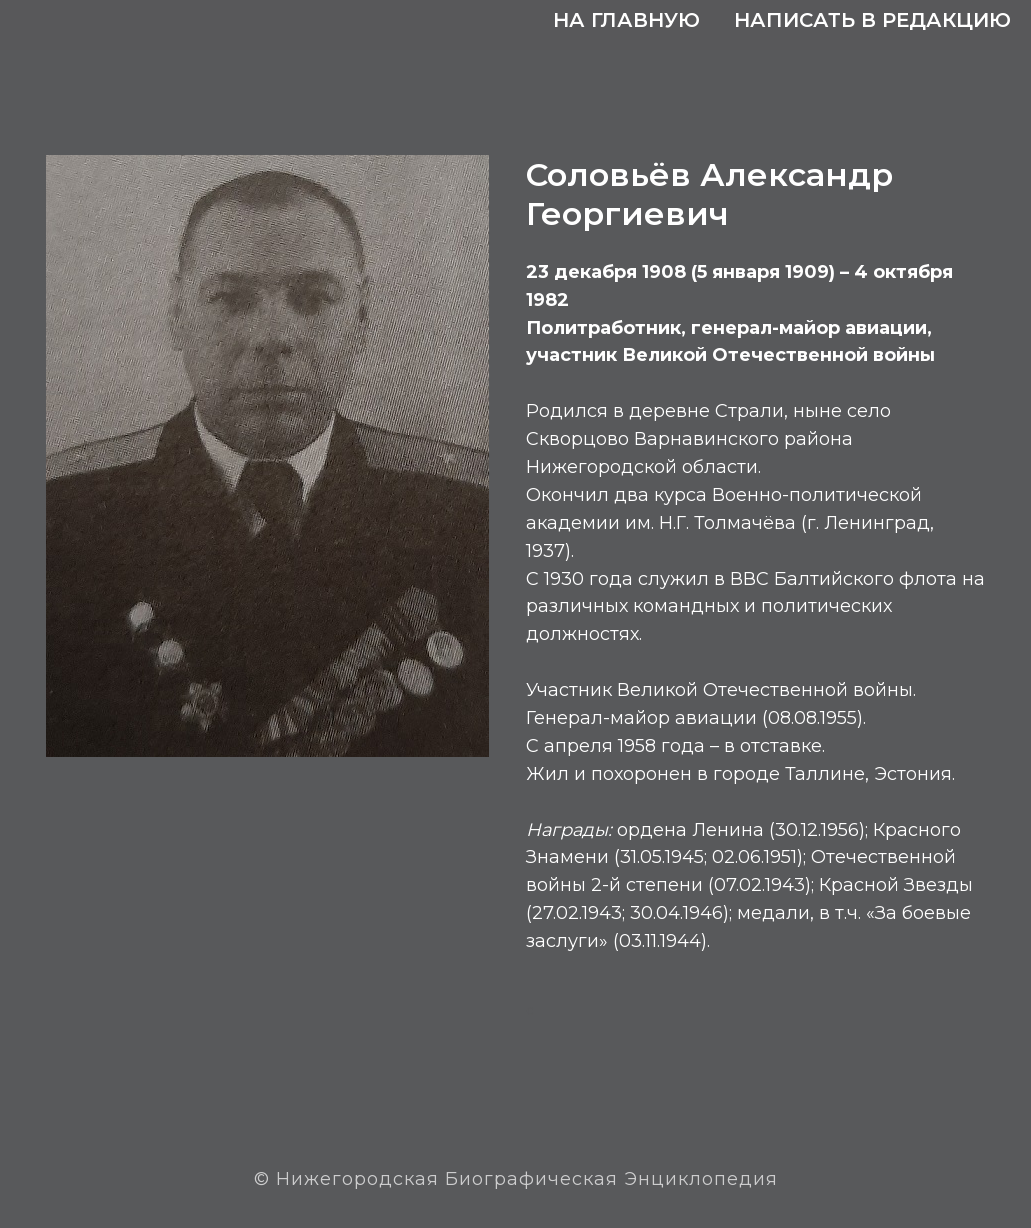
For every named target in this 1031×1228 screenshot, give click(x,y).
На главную (626, 20)
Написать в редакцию (872, 20)
